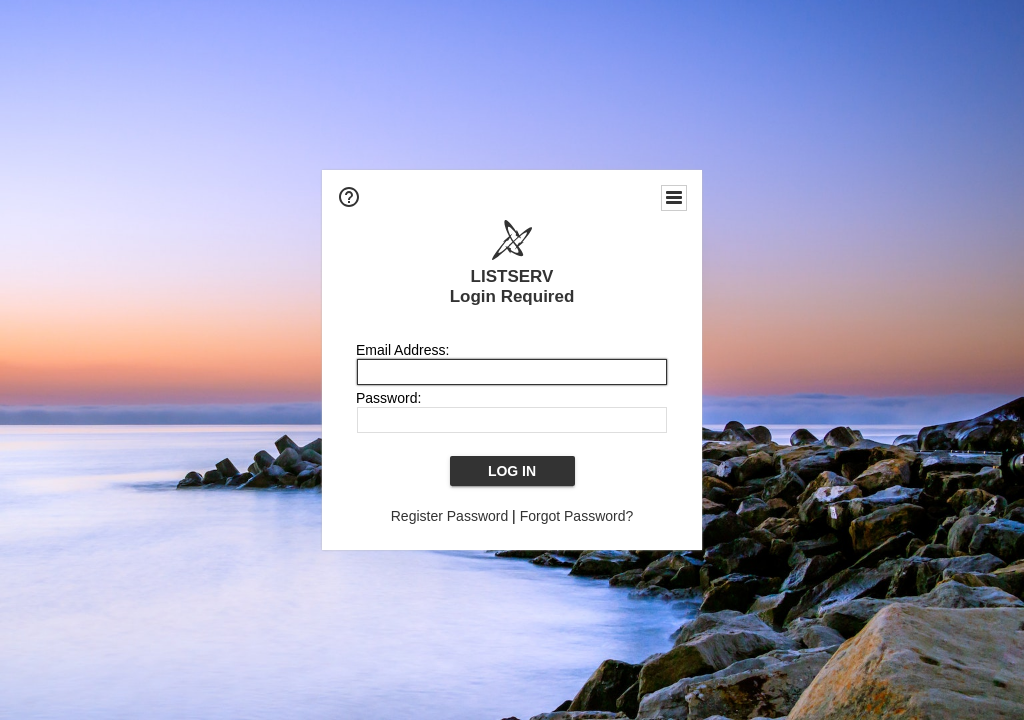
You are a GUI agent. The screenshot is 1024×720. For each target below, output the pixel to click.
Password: (388, 398)
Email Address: (402, 350)
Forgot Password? (577, 516)
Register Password (450, 516)
